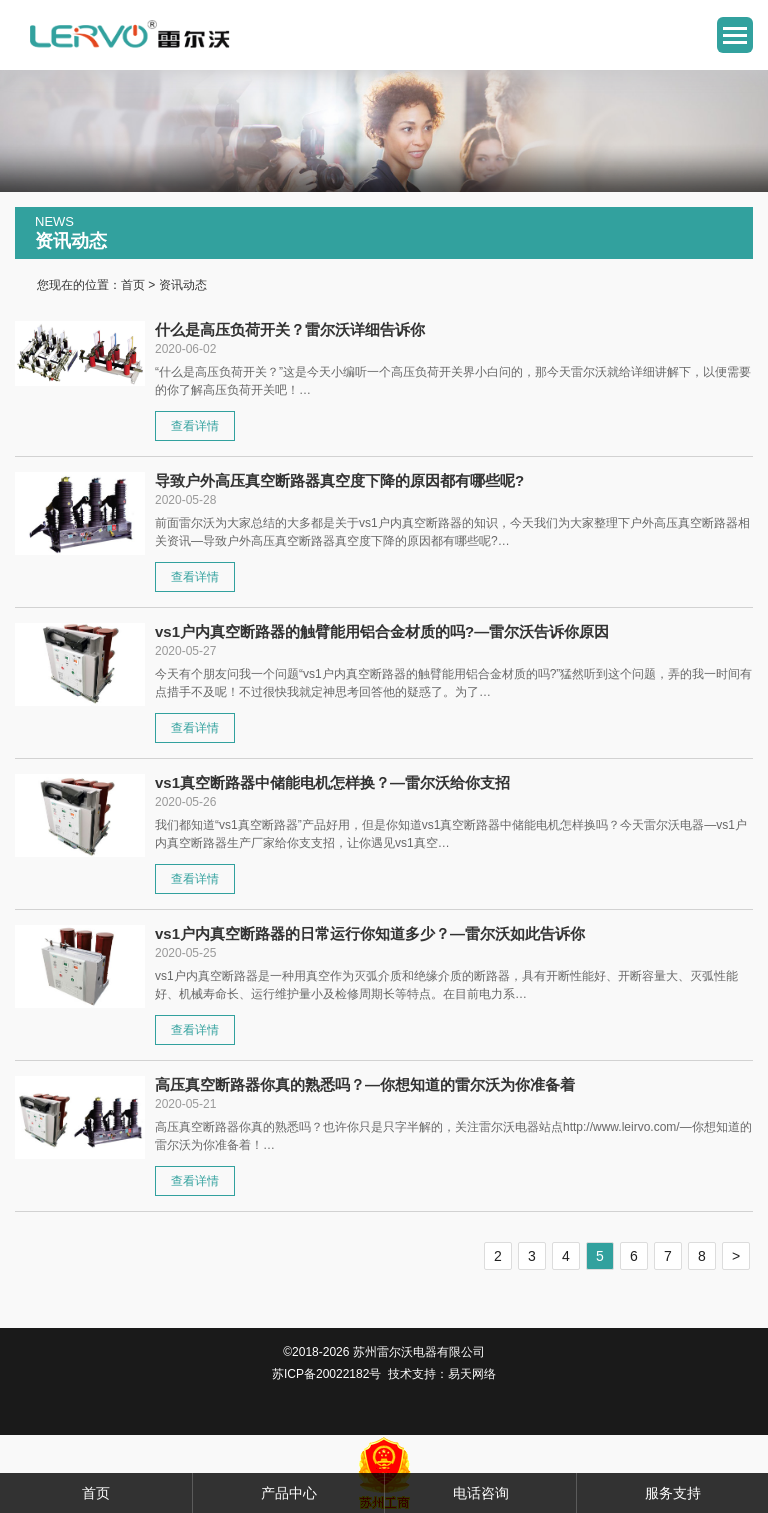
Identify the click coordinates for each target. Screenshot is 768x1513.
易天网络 (472, 1374)
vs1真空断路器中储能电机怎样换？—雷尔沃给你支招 (332, 782)
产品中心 (289, 1493)
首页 (133, 285)
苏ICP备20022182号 (326, 1374)
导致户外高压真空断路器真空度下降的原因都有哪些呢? (339, 480)
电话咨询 (481, 1493)
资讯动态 (183, 285)
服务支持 (673, 1493)
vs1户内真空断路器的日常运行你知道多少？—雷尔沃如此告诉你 (370, 933)
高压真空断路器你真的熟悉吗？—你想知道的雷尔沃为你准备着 (365, 1084)
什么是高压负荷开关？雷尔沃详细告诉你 (290, 329)
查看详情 (195, 426)
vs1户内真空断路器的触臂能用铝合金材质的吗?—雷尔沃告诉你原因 (382, 631)
